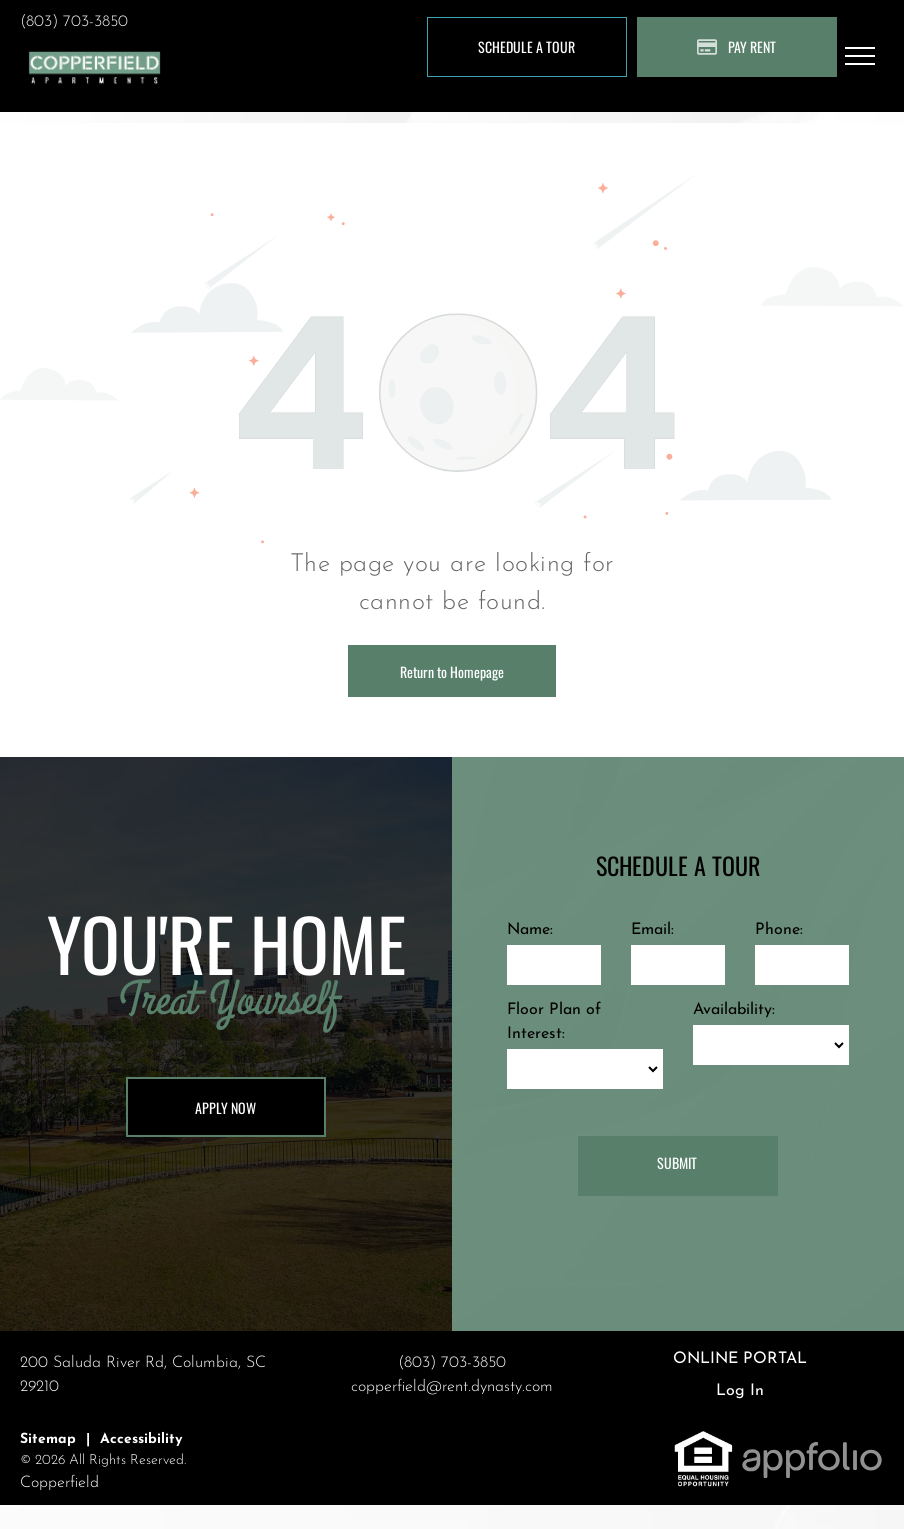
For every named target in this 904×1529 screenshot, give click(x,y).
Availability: (734, 1010)
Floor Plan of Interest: (554, 1022)
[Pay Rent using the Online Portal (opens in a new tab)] (737, 47)
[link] (703, 1441)
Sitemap (48, 1439)
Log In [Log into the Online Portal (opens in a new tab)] (740, 1391)
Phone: (779, 930)
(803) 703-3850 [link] (74, 22)
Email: (652, 930)
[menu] (860, 56)
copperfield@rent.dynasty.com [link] (452, 1387)
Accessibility (141, 1439)
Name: (530, 930)
